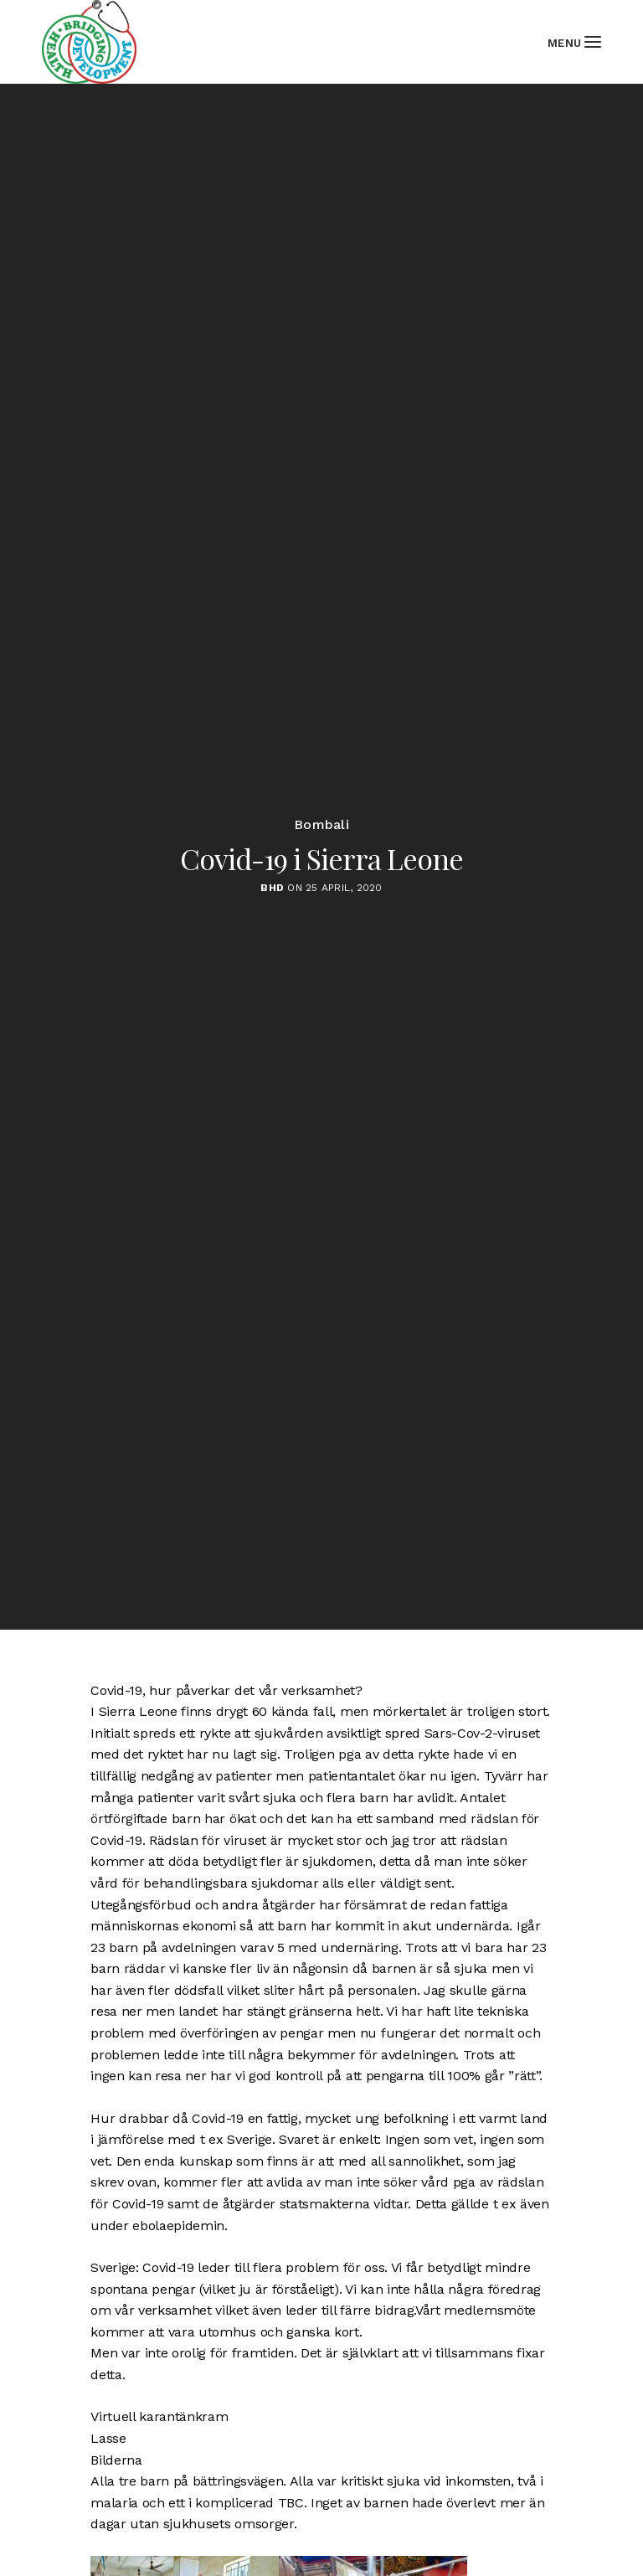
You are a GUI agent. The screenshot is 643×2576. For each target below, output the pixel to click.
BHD (272, 888)
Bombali (321, 825)
